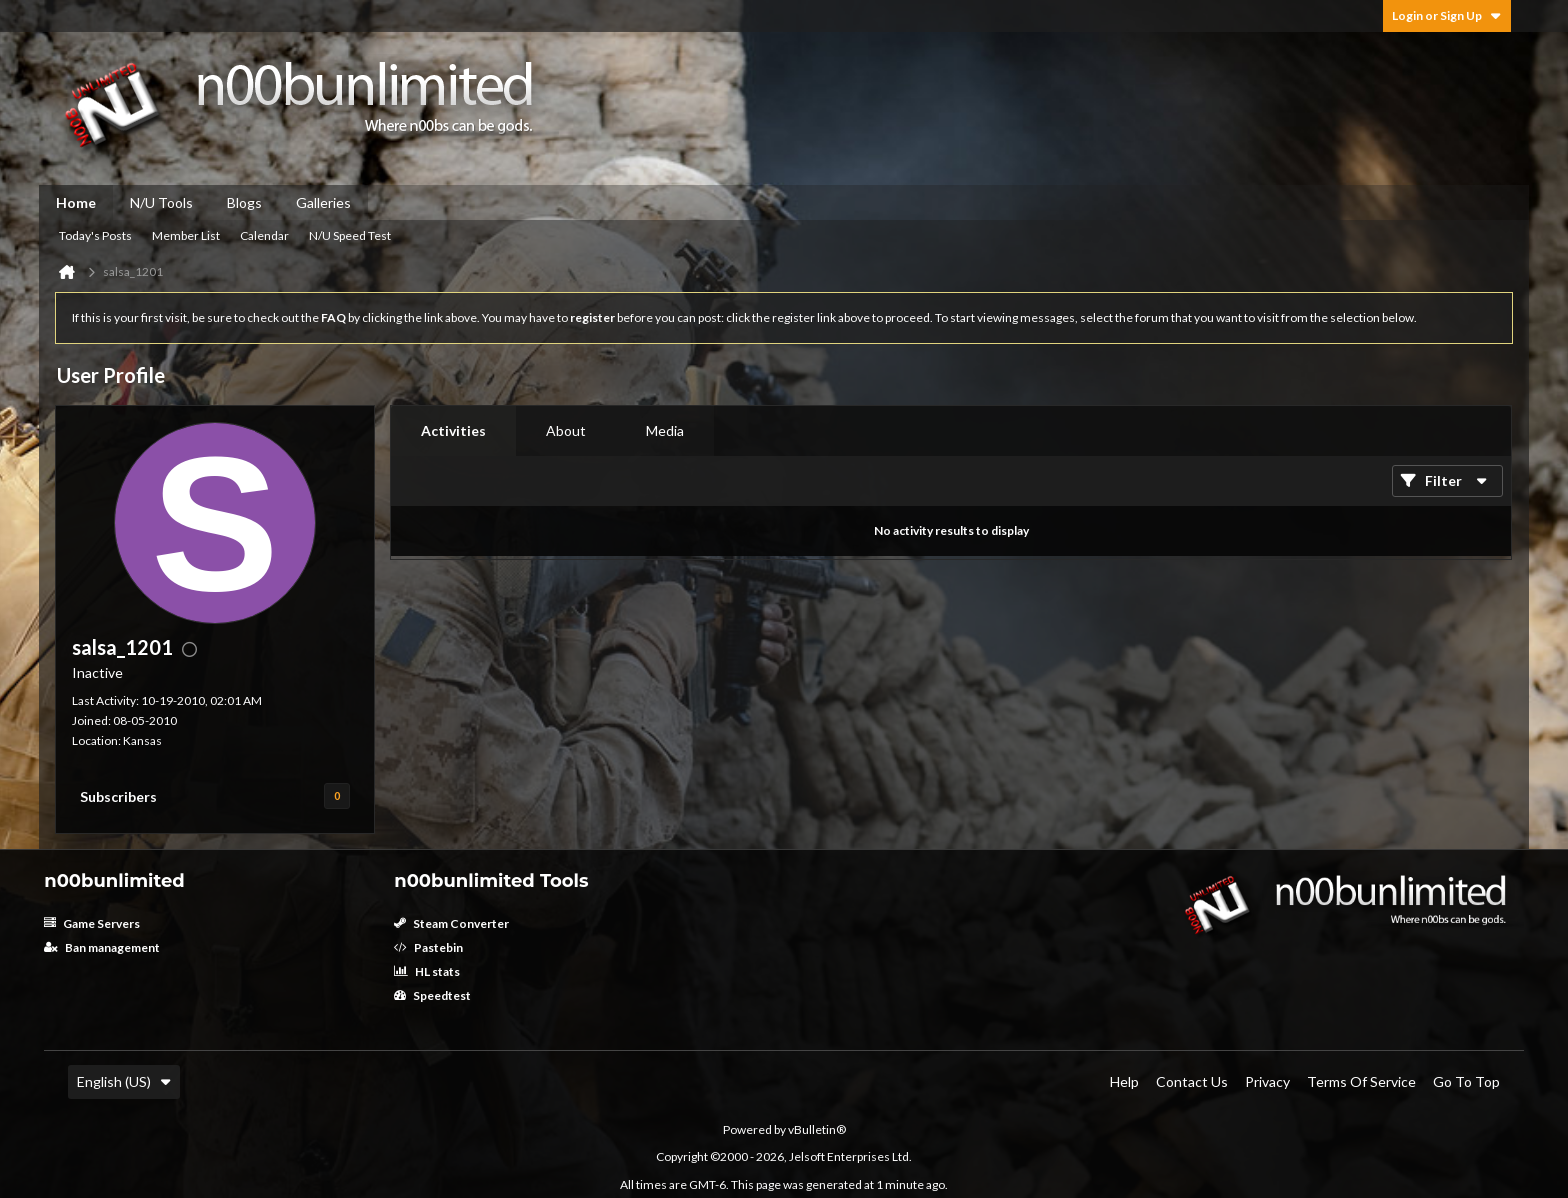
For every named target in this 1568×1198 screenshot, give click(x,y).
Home (76, 202)
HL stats (427, 971)
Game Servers (92, 923)
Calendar (264, 235)
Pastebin (428, 947)
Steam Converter (451, 923)
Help (1124, 1081)
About (566, 430)
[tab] (453, 431)
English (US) (124, 1081)
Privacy (1267, 1081)
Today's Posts (95, 235)
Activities (453, 430)
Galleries (323, 202)
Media (665, 430)
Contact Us (1192, 1081)
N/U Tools (161, 202)
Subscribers (118, 796)
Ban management (102, 947)
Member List (186, 235)
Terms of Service (1361, 1081)
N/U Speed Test (350, 235)
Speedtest (432, 995)
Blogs (244, 202)
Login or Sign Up (1447, 15)
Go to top (1466, 1081)
